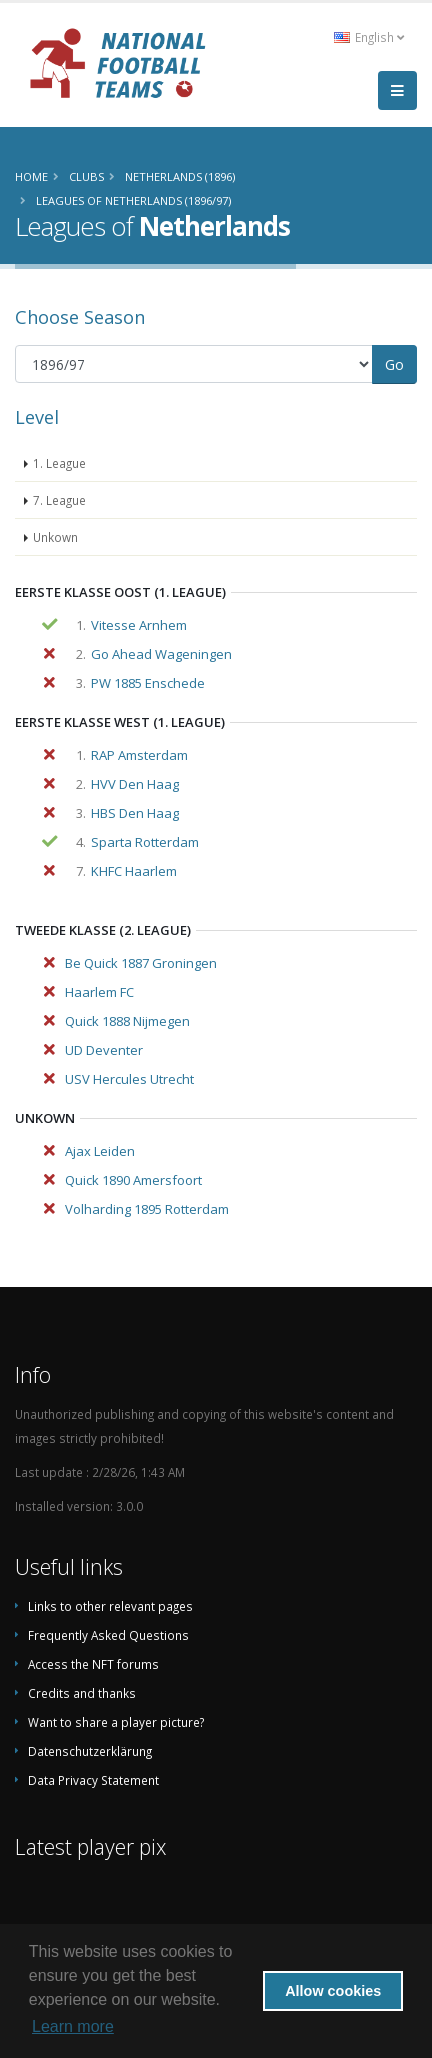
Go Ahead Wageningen (161, 654)
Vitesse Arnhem (139, 625)
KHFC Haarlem (134, 871)
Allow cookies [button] (333, 1991)
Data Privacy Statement (93, 1780)
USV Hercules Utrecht (129, 1079)
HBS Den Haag (135, 813)
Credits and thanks (82, 1693)
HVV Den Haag (135, 784)
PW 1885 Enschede (148, 683)
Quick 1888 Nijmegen (127, 1021)
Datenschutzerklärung (90, 1751)
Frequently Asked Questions (108, 1635)
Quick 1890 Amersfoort (133, 1180)
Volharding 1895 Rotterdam (147, 1209)
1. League (59, 463)
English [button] (369, 37)
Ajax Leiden (100, 1151)
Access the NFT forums (93, 1664)
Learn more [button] (73, 2026)
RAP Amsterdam (139, 755)
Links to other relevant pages (110, 1606)
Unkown (55, 537)
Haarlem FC (99, 992)
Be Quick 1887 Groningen (141, 963)
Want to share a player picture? (116, 1722)
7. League (59, 500)
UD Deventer (104, 1050)
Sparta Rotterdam (145, 842)
